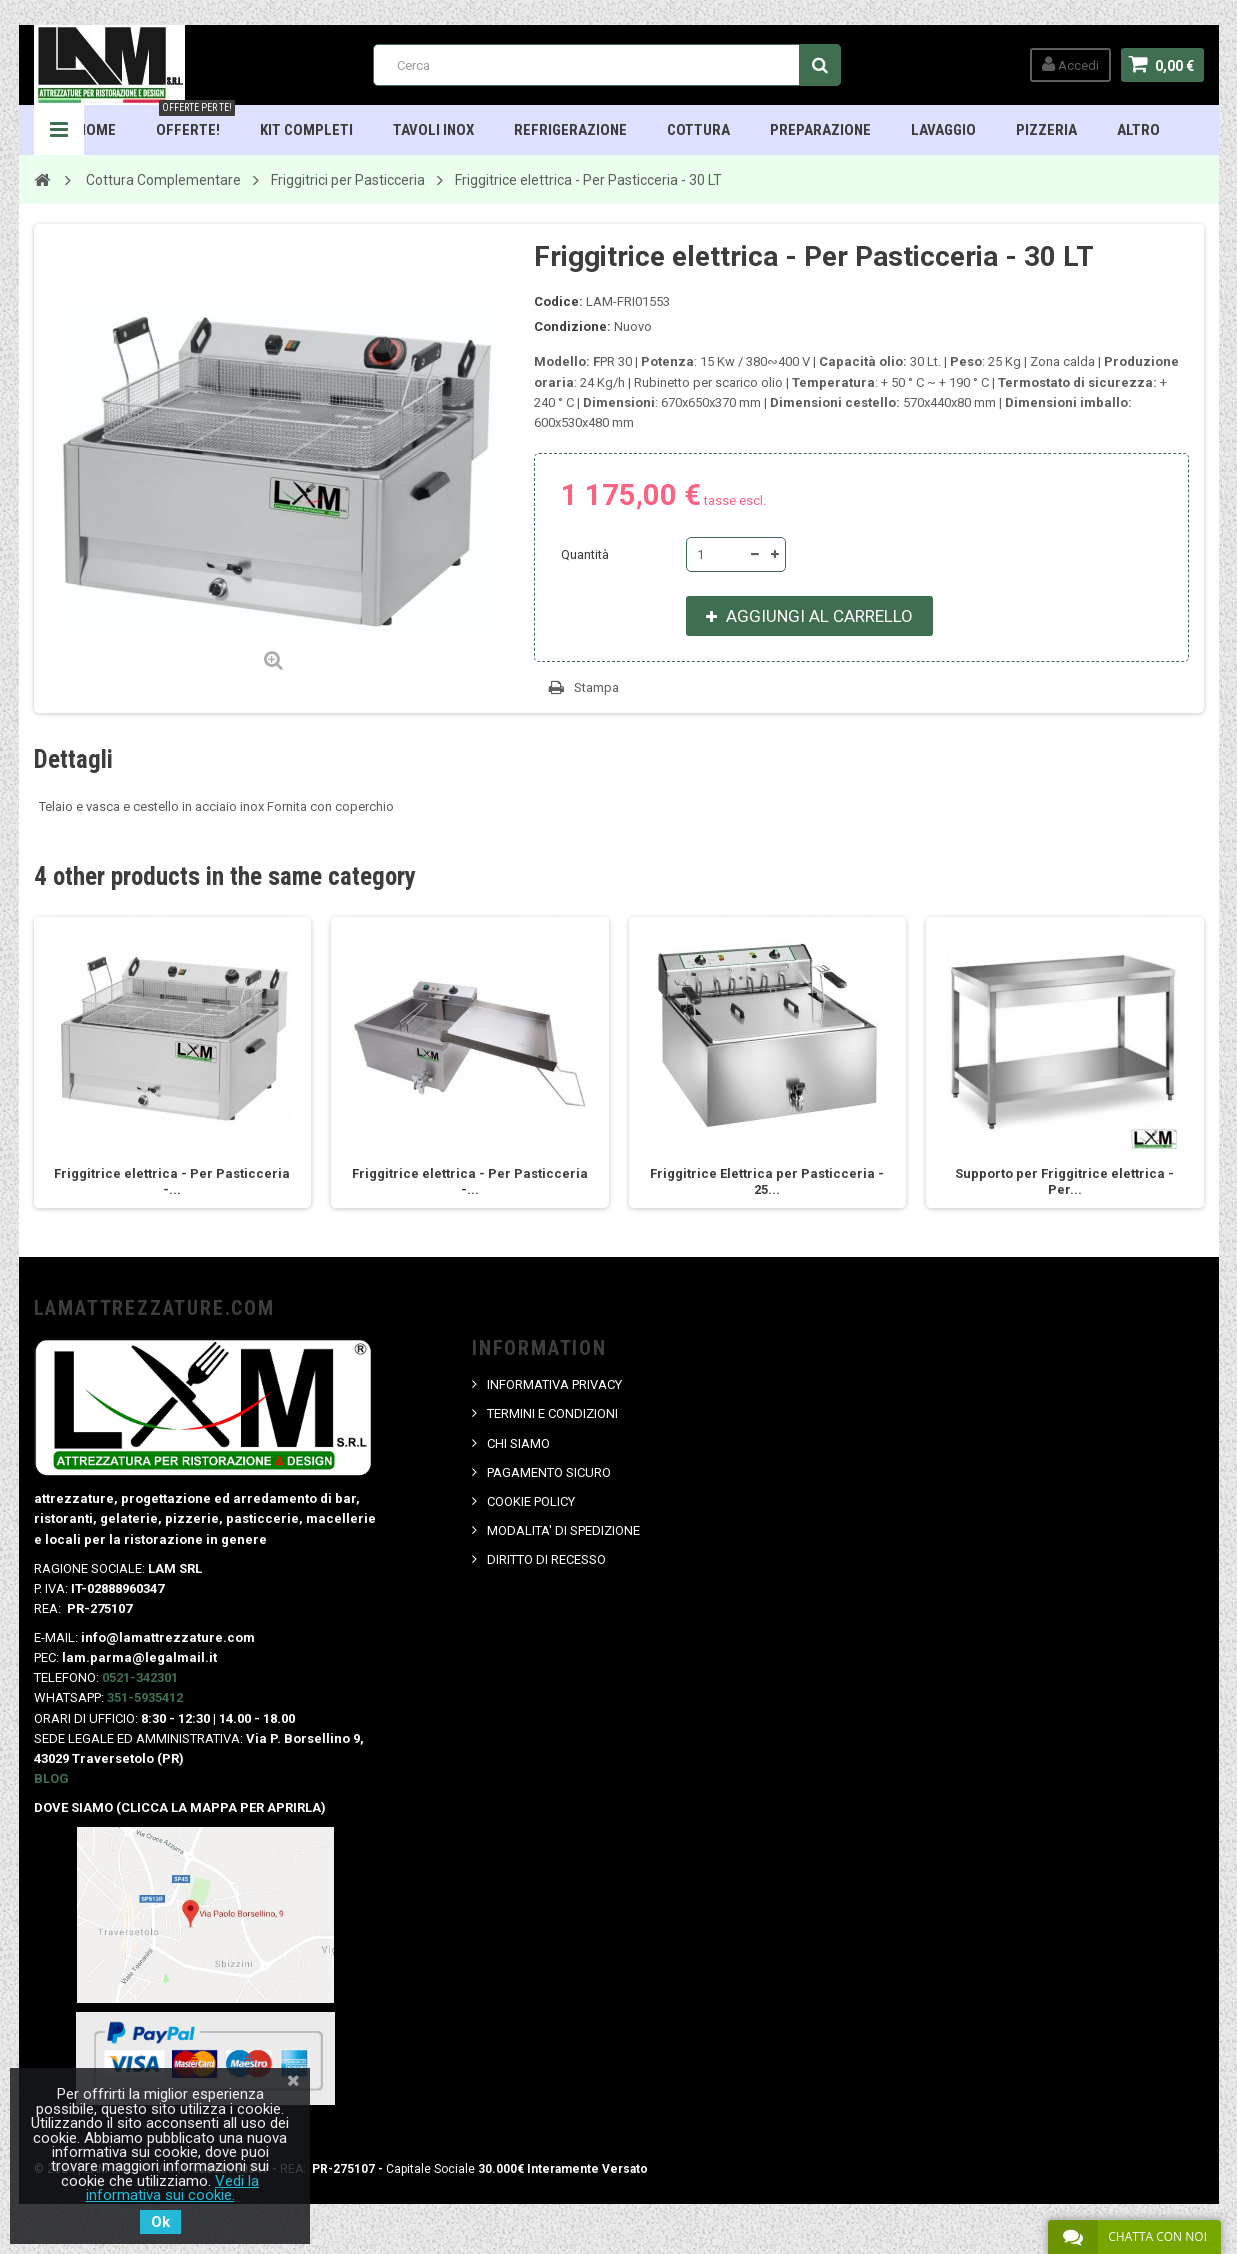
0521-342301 (140, 1677)
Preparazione (820, 130)
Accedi (1070, 64)
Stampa (596, 687)
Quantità (585, 554)
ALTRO (1138, 130)
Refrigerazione (570, 130)
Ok (160, 2222)
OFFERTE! (195, 122)
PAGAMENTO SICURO (549, 1472)
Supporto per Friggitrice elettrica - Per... (1064, 1181)
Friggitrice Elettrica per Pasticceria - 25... (767, 1181)
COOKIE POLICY (531, 1501)
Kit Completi (306, 130)
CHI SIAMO (518, 1443)
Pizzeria (1046, 130)
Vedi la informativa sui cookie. (173, 2188)
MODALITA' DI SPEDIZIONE (563, 1530)
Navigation (59, 130)
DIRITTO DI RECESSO (546, 1559)
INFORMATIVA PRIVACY (554, 1384)
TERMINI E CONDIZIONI (552, 1413)
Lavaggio (943, 130)
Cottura (698, 130)
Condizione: (572, 326)
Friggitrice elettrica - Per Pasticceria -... (172, 1181)
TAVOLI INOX (433, 130)
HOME (96, 130)
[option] (173, 1062)
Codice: (558, 301)
